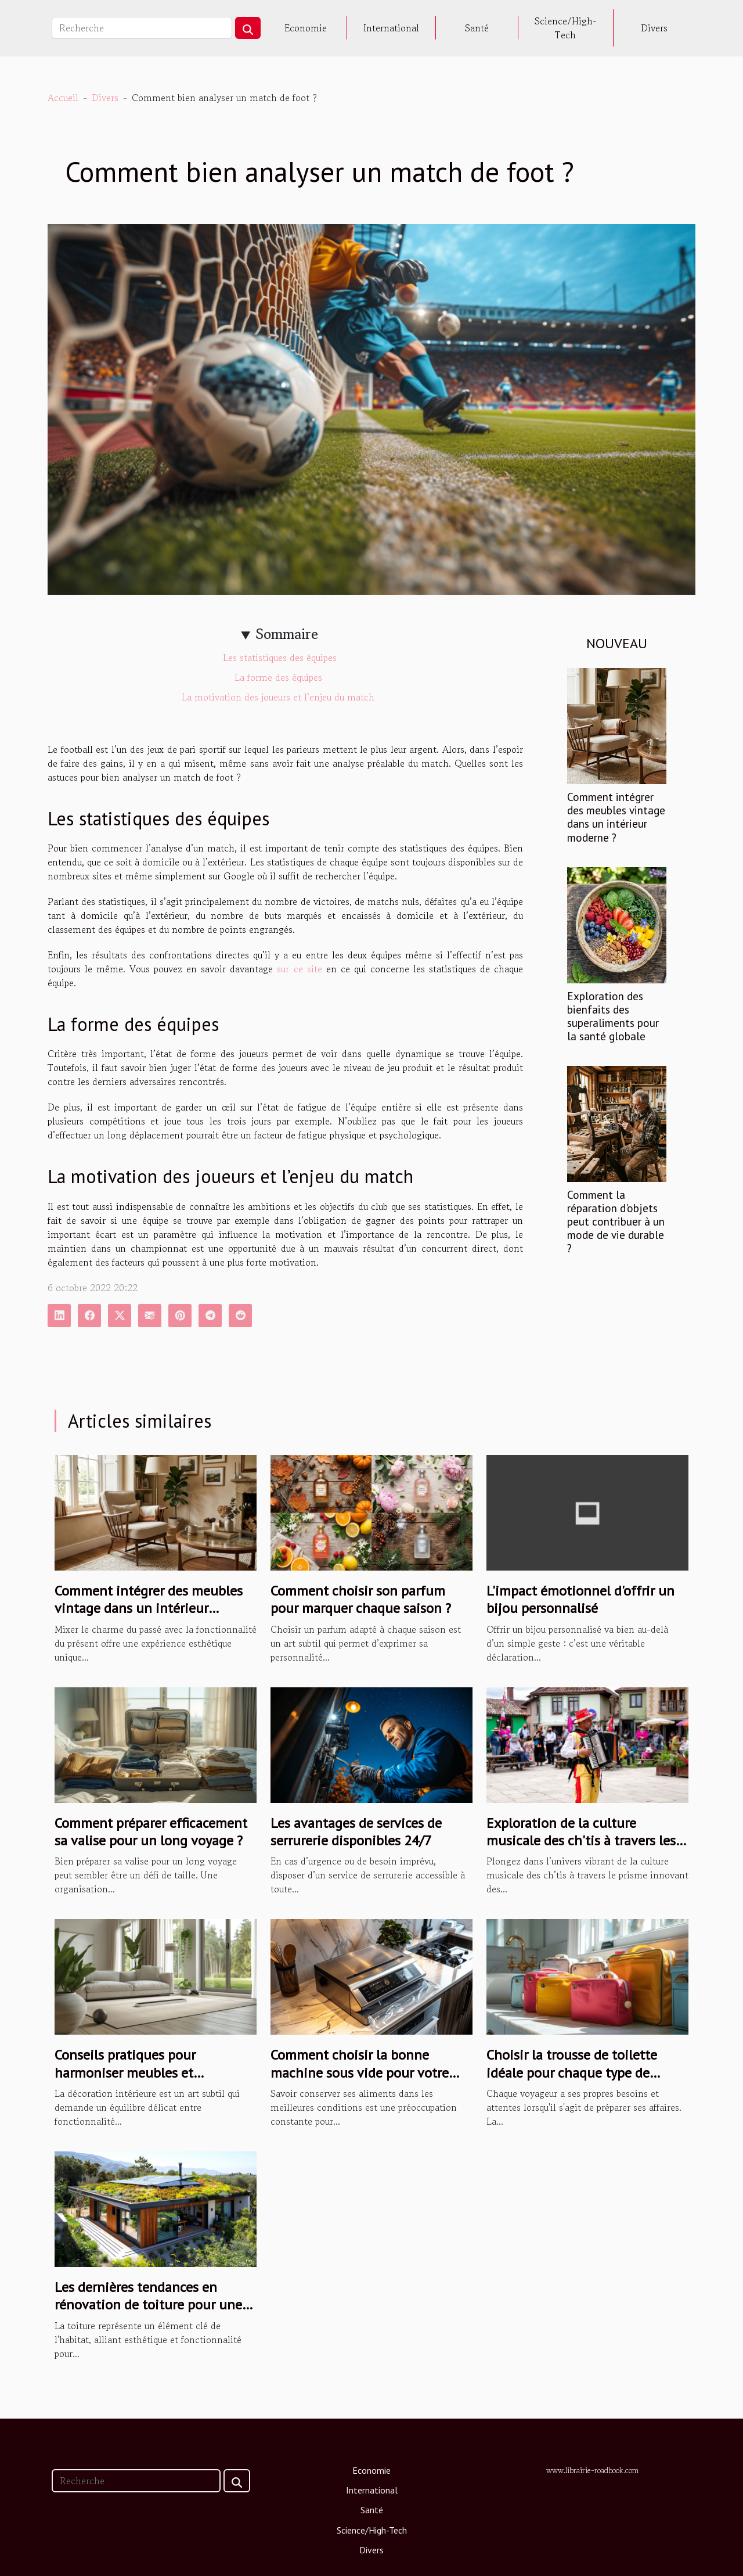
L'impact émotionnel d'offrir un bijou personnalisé (580, 1599)
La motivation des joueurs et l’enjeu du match (279, 697)
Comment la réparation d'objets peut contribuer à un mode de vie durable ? (616, 1221)
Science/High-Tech (566, 28)
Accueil (63, 98)
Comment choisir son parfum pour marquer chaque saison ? (360, 1599)
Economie (305, 28)
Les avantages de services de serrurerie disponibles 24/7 (356, 1831)
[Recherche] (142, 28)
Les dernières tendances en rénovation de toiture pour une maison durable (148, 2304)
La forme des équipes (280, 677)
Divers (654, 28)
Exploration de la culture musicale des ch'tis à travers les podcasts (581, 1840)
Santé (477, 28)
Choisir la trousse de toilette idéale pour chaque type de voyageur (571, 2072)
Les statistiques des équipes (280, 657)
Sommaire (287, 634)
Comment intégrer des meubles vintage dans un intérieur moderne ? (616, 816)
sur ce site (299, 969)
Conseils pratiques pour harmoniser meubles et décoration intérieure (125, 2072)
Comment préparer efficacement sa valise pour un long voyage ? (151, 1831)
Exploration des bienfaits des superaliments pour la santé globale (613, 1016)
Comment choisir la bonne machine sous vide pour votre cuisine (359, 2072)
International (391, 28)
